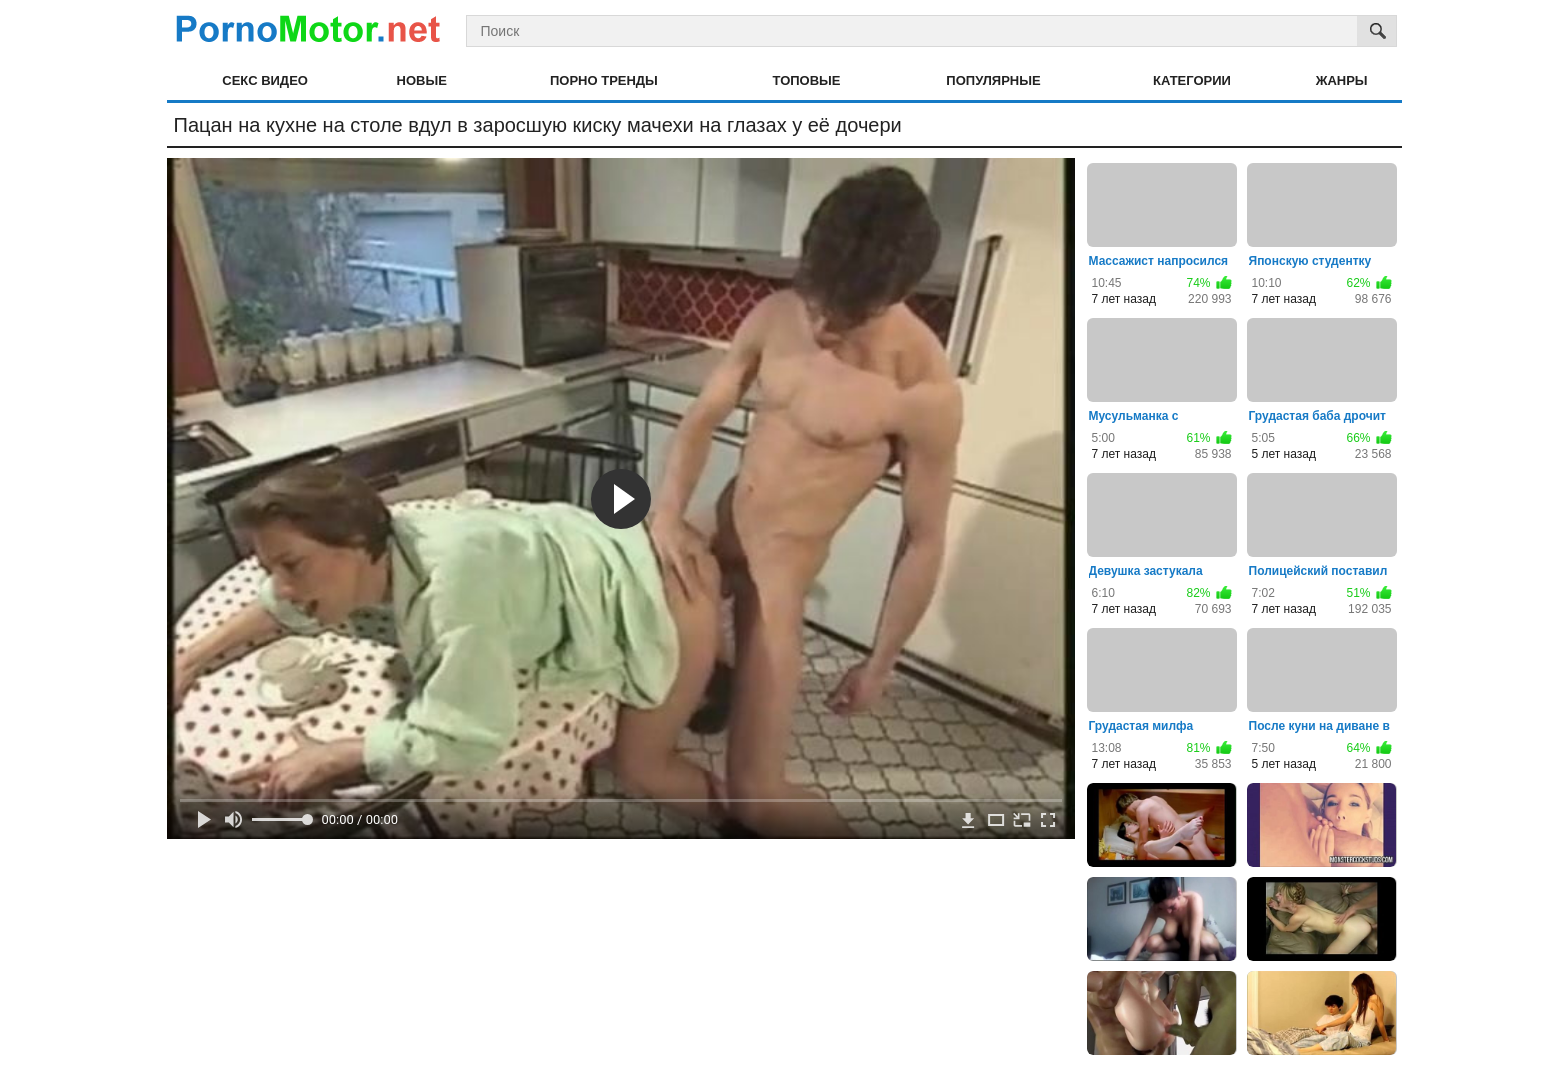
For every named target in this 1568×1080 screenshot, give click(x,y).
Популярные (993, 80)
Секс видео (265, 80)
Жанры (1342, 80)
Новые (422, 80)
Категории (1192, 80)
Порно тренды (604, 80)
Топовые (807, 80)
